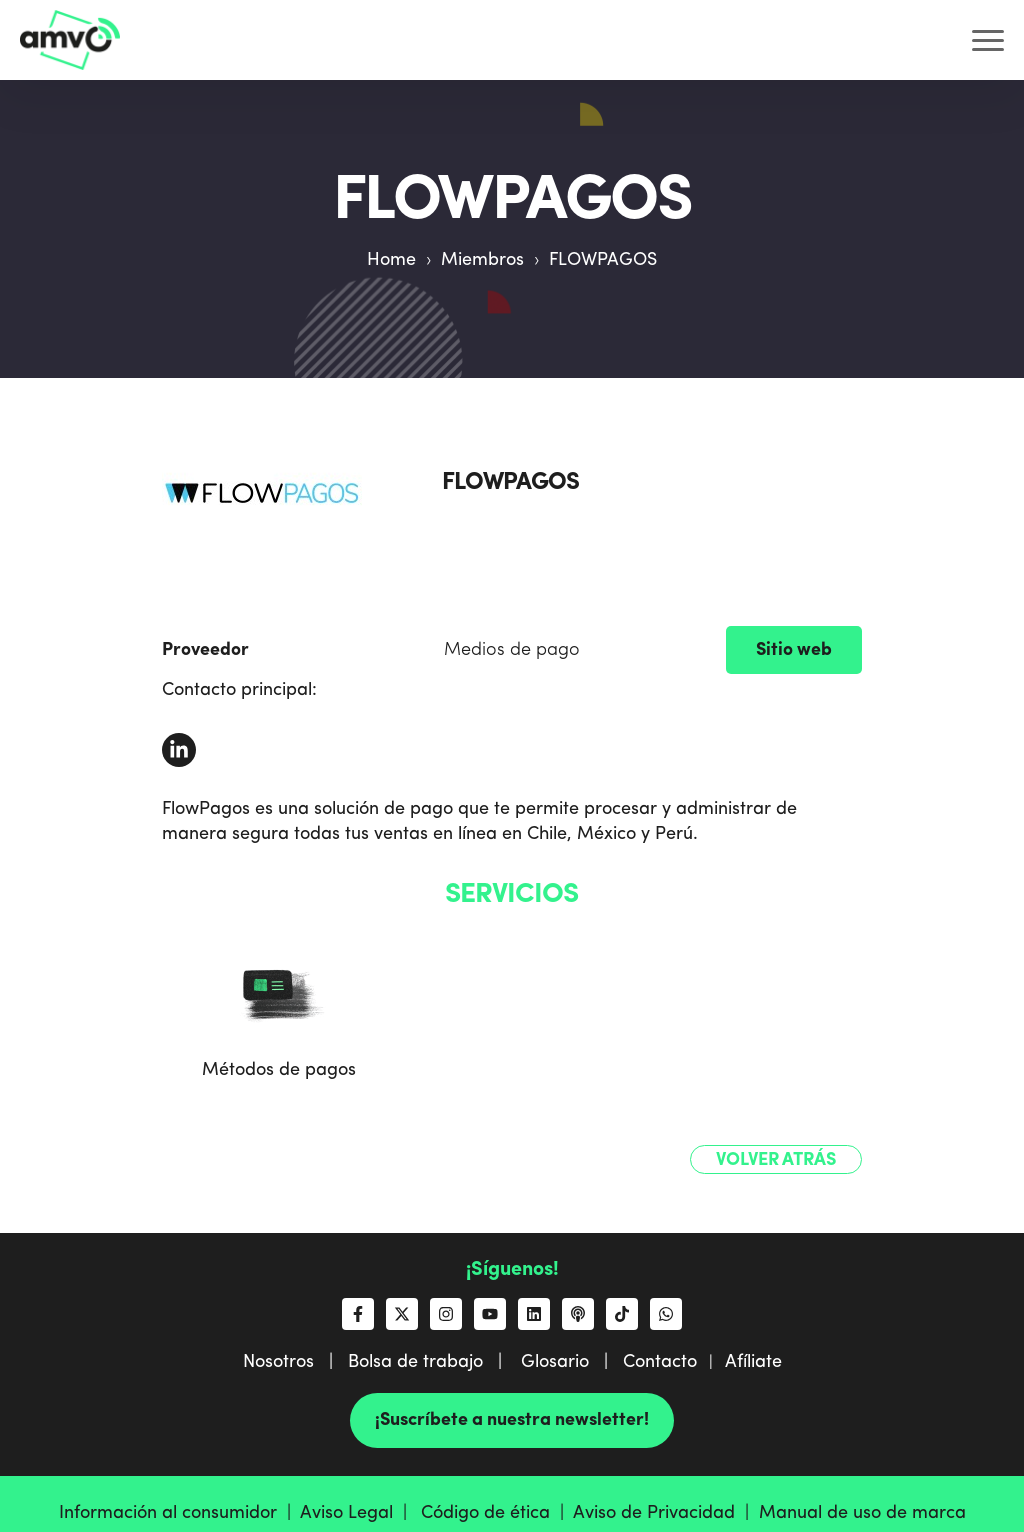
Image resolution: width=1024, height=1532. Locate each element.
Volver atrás (776, 1160)
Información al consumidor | (179, 1513)
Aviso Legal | (358, 1513)
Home (391, 260)
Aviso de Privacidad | (666, 1513)
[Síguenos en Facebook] (358, 1314)
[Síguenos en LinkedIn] (534, 1314)
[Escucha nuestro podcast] (578, 1314)
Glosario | (572, 1362)
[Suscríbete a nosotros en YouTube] (490, 1314)
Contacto (660, 1362)
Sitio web (794, 650)
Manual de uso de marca (862, 1513)
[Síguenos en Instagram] (446, 1314)
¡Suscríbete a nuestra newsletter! (512, 1420)
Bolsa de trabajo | (432, 1362)
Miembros (482, 260)
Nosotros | (295, 1362)
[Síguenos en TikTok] (622, 1314)
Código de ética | (497, 1513)
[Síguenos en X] (402, 1314)
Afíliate (753, 1362)
